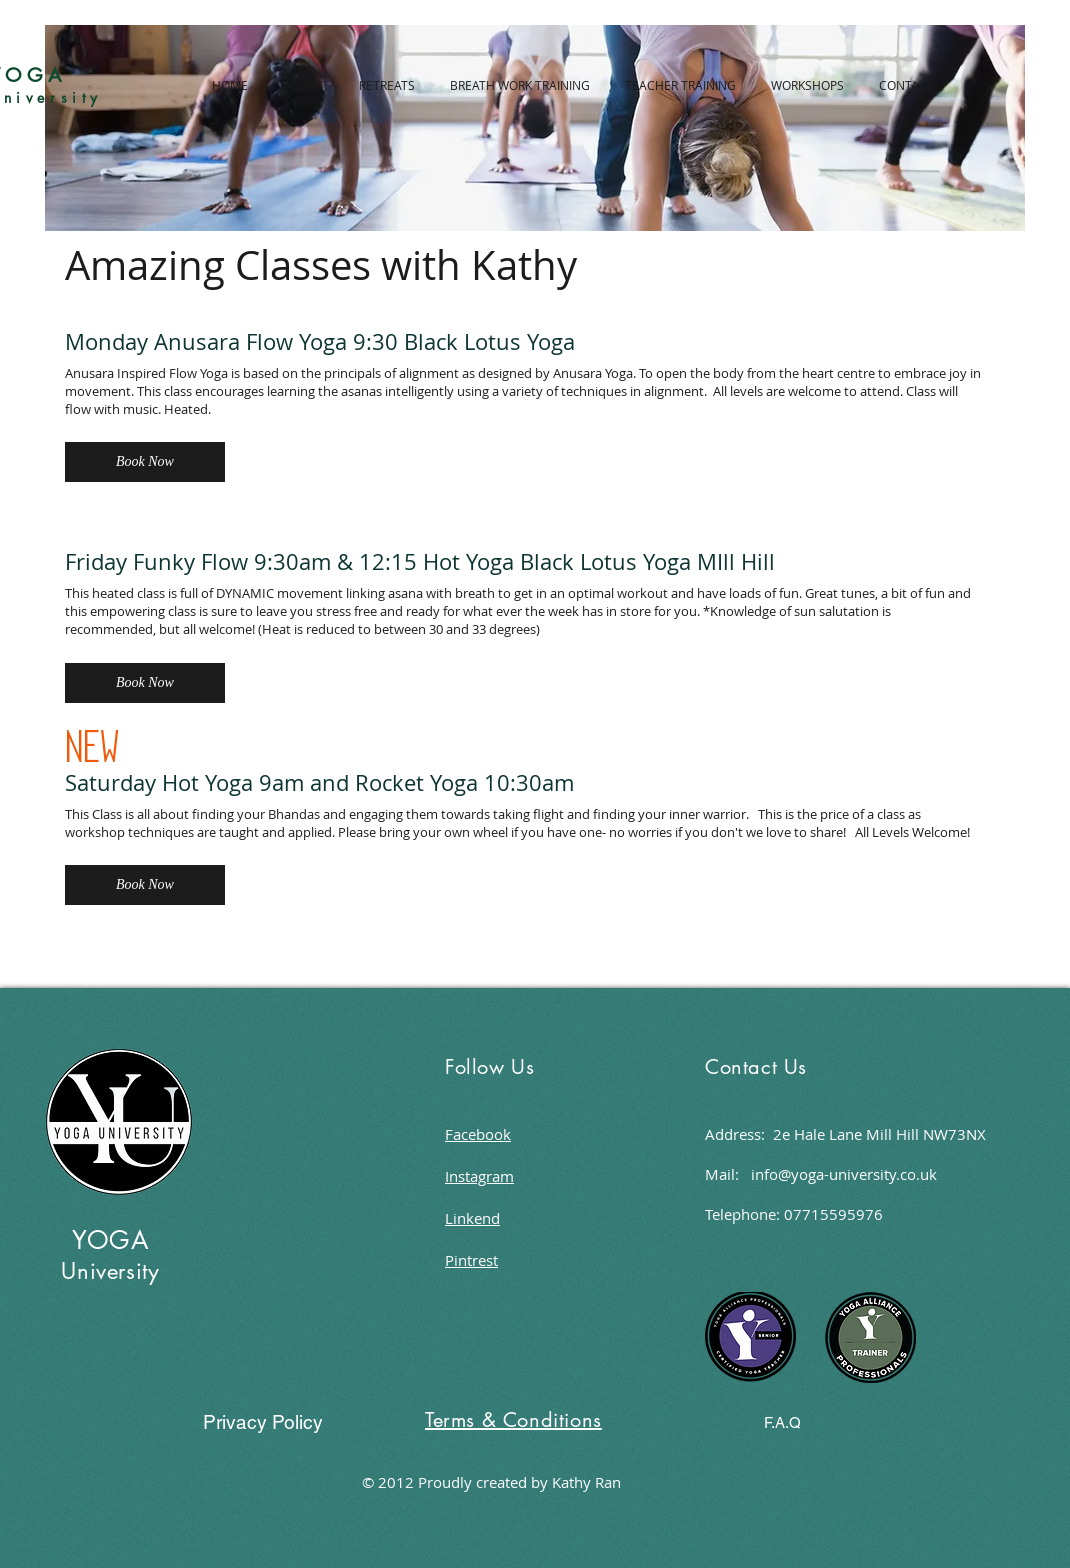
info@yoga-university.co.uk (844, 1174)
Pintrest (471, 1260)
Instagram (479, 1176)
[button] (145, 462)
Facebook (478, 1134)
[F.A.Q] (782, 1422)
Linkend (472, 1218)
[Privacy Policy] (262, 1422)
